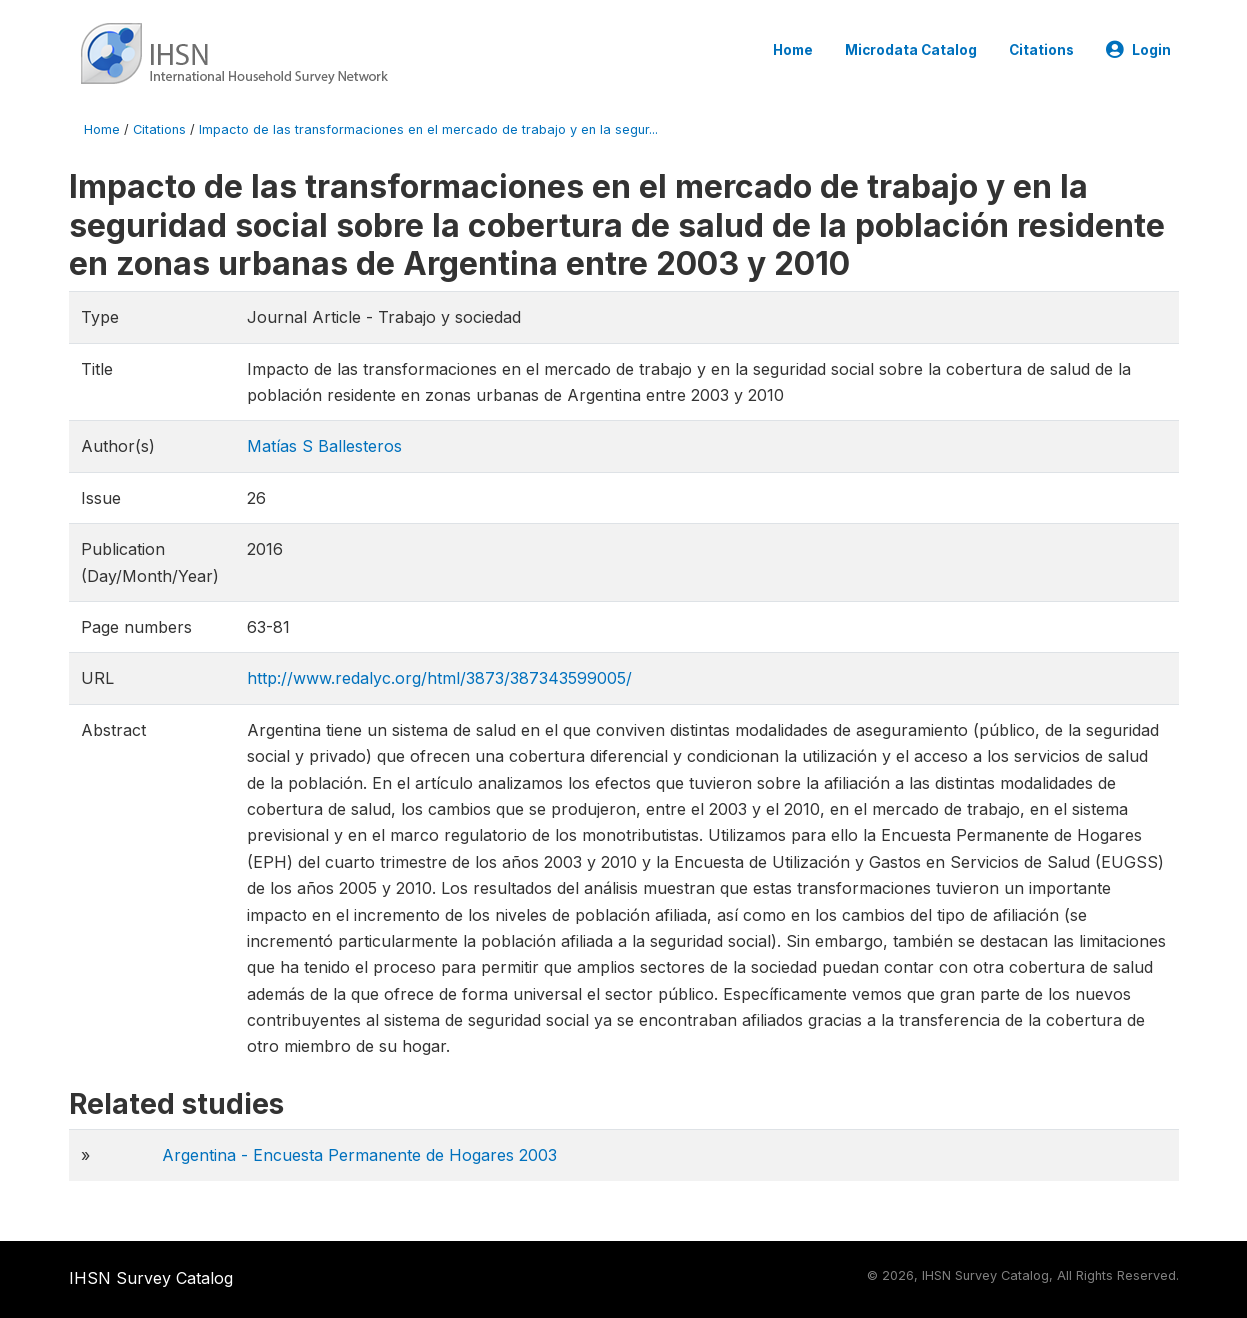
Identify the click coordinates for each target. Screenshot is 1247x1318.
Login (1138, 50)
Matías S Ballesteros (324, 446)
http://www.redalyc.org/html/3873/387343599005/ (439, 678)
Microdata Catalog (911, 50)
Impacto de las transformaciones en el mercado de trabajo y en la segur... (428, 129)
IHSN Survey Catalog (151, 1278)
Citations (1041, 50)
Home (793, 50)
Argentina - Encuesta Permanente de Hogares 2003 (359, 1155)
